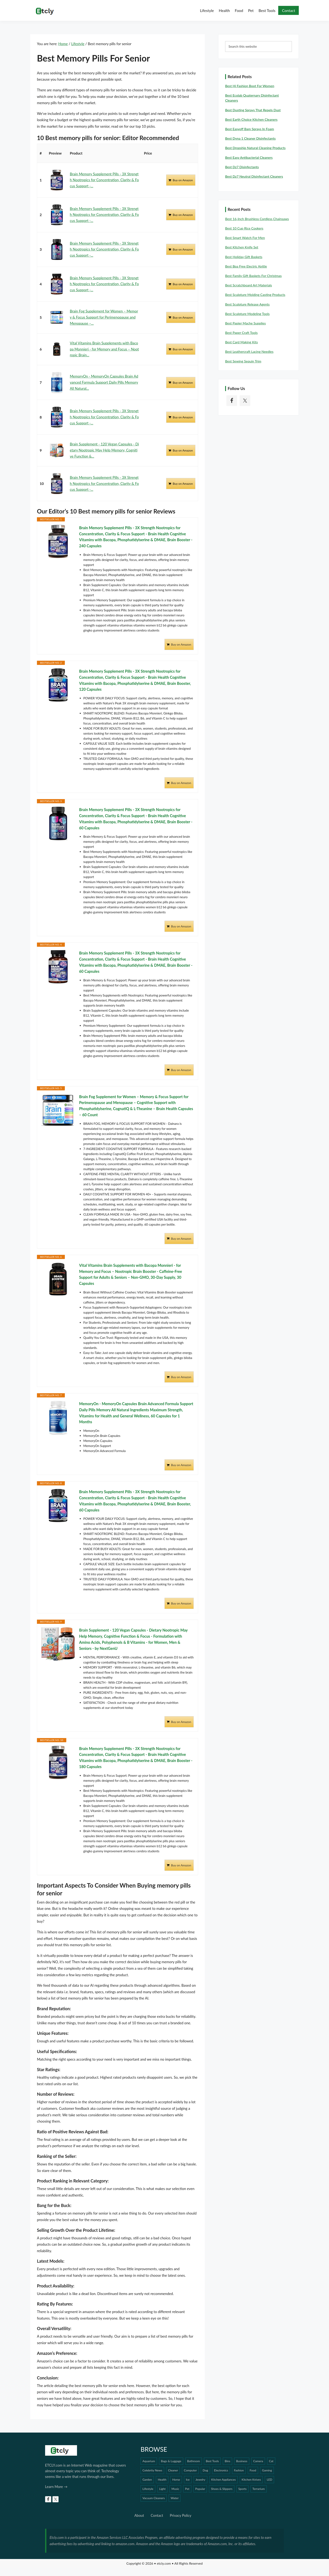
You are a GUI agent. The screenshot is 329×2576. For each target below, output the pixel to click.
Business (241, 2461)
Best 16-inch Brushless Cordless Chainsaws (257, 219)
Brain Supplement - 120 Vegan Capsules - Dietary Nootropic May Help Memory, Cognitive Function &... (104, 450)
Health (162, 2479)
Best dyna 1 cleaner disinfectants (250, 138)
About (139, 2515)
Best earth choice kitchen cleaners (251, 119)
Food (253, 2470)
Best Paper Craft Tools (241, 333)
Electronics (221, 2470)
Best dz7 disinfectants (242, 167)
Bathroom (193, 2461)
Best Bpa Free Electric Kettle (246, 266)
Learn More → (56, 2486)
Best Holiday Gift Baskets (243, 257)
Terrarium (258, 2489)
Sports (242, 2489)
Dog (205, 2470)
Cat (271, 2461)
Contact (157, 2515)
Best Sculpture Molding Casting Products (255, 295)
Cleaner (173, 2470)
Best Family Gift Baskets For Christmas (253, 276)
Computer (190, 2470)
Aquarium (148, 2461)
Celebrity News (152, 2470)
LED (269, 2479)
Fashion (239, 2470)
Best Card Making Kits (241, 342)
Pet (187, 2489)
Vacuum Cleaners (153, 2498)
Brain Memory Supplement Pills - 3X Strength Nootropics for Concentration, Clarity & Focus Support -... (104, 180)
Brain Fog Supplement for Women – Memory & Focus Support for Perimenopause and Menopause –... (104, 317)
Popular (200, 2489)
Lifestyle (147, 2489)
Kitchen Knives (251, 2479)
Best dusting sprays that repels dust (253, 110)
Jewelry (200, 2479)
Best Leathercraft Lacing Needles (249, 351)
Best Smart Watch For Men (245, 238)
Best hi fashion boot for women (249, 86)
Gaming (267, 2470)
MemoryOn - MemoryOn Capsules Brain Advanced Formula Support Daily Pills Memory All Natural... (104, 382)
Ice (188, 2479)
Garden (147, 2479)
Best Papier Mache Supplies (245, 323)
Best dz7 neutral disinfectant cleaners (254, 176)
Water (175, 2498)
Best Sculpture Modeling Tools (247, 314)
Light (162, 2489)
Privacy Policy (180, 2515)
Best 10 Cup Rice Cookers (244, 228)
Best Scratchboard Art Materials (248, 285)
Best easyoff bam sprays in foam (249, 129)
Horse (176, 2479)
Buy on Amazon (183, 180)
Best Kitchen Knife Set (241, 247)
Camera (258, 2461)
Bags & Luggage (171, 2461)
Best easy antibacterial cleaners (249, 157)
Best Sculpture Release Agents (247, 304)
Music (175, 2489)
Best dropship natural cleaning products (255, 148)
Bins (227, 2461)
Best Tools (212, 2461)
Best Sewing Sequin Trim (243, 361)
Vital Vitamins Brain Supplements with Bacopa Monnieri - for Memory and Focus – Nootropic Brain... (104, 349)
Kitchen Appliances (223, 2479)
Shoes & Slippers (221, 2489)
